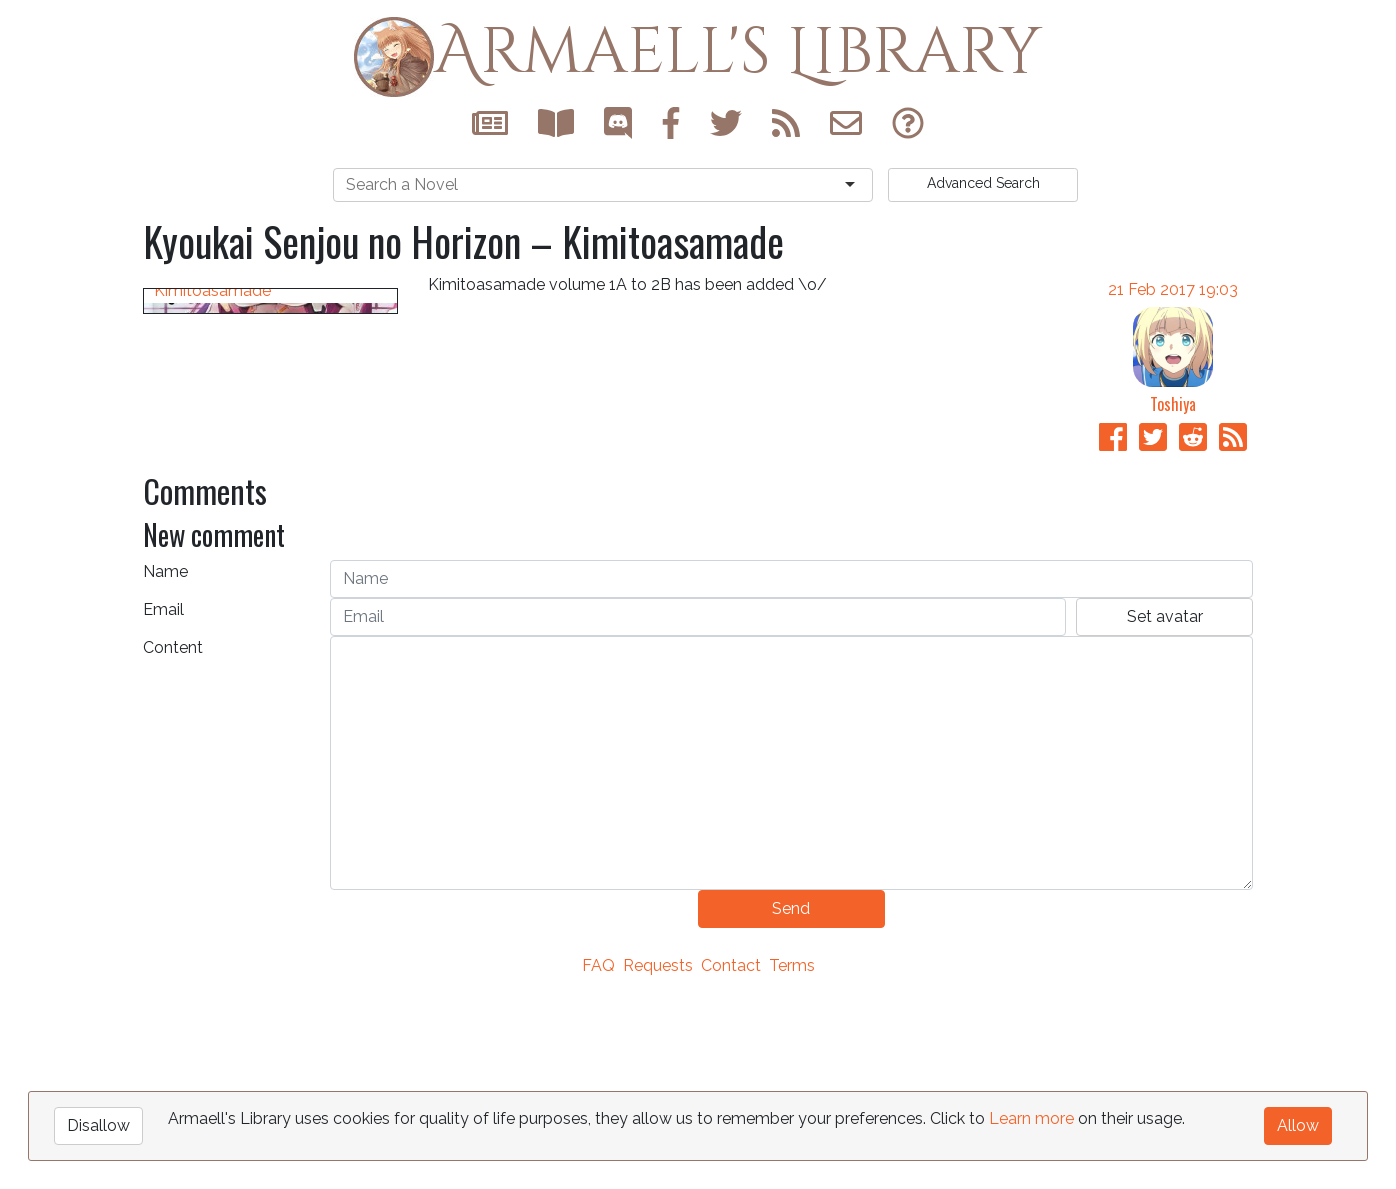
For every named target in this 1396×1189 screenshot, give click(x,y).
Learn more (1031, 1118)
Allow (1298, 1125)
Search (983, 183)
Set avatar (1165, 806)
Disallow (98, 1125)
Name (165, 761)
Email (163, 799)
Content (173, 837)
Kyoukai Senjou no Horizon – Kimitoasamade (259, 611)
